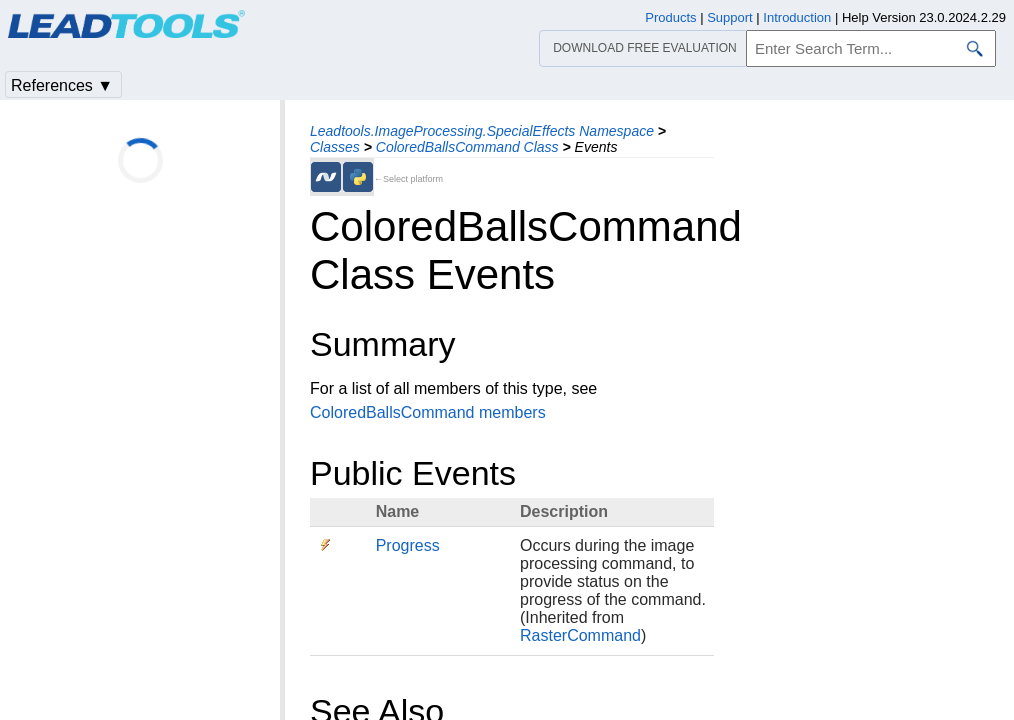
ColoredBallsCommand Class (467, 147)
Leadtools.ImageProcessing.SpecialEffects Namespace (482, 131)
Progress (408, 545)
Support (730, 17)
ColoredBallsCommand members (428, 412)
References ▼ (62, 85)
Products (670, 17)
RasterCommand (580, 635)
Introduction (797, 17)
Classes (335, 147)
